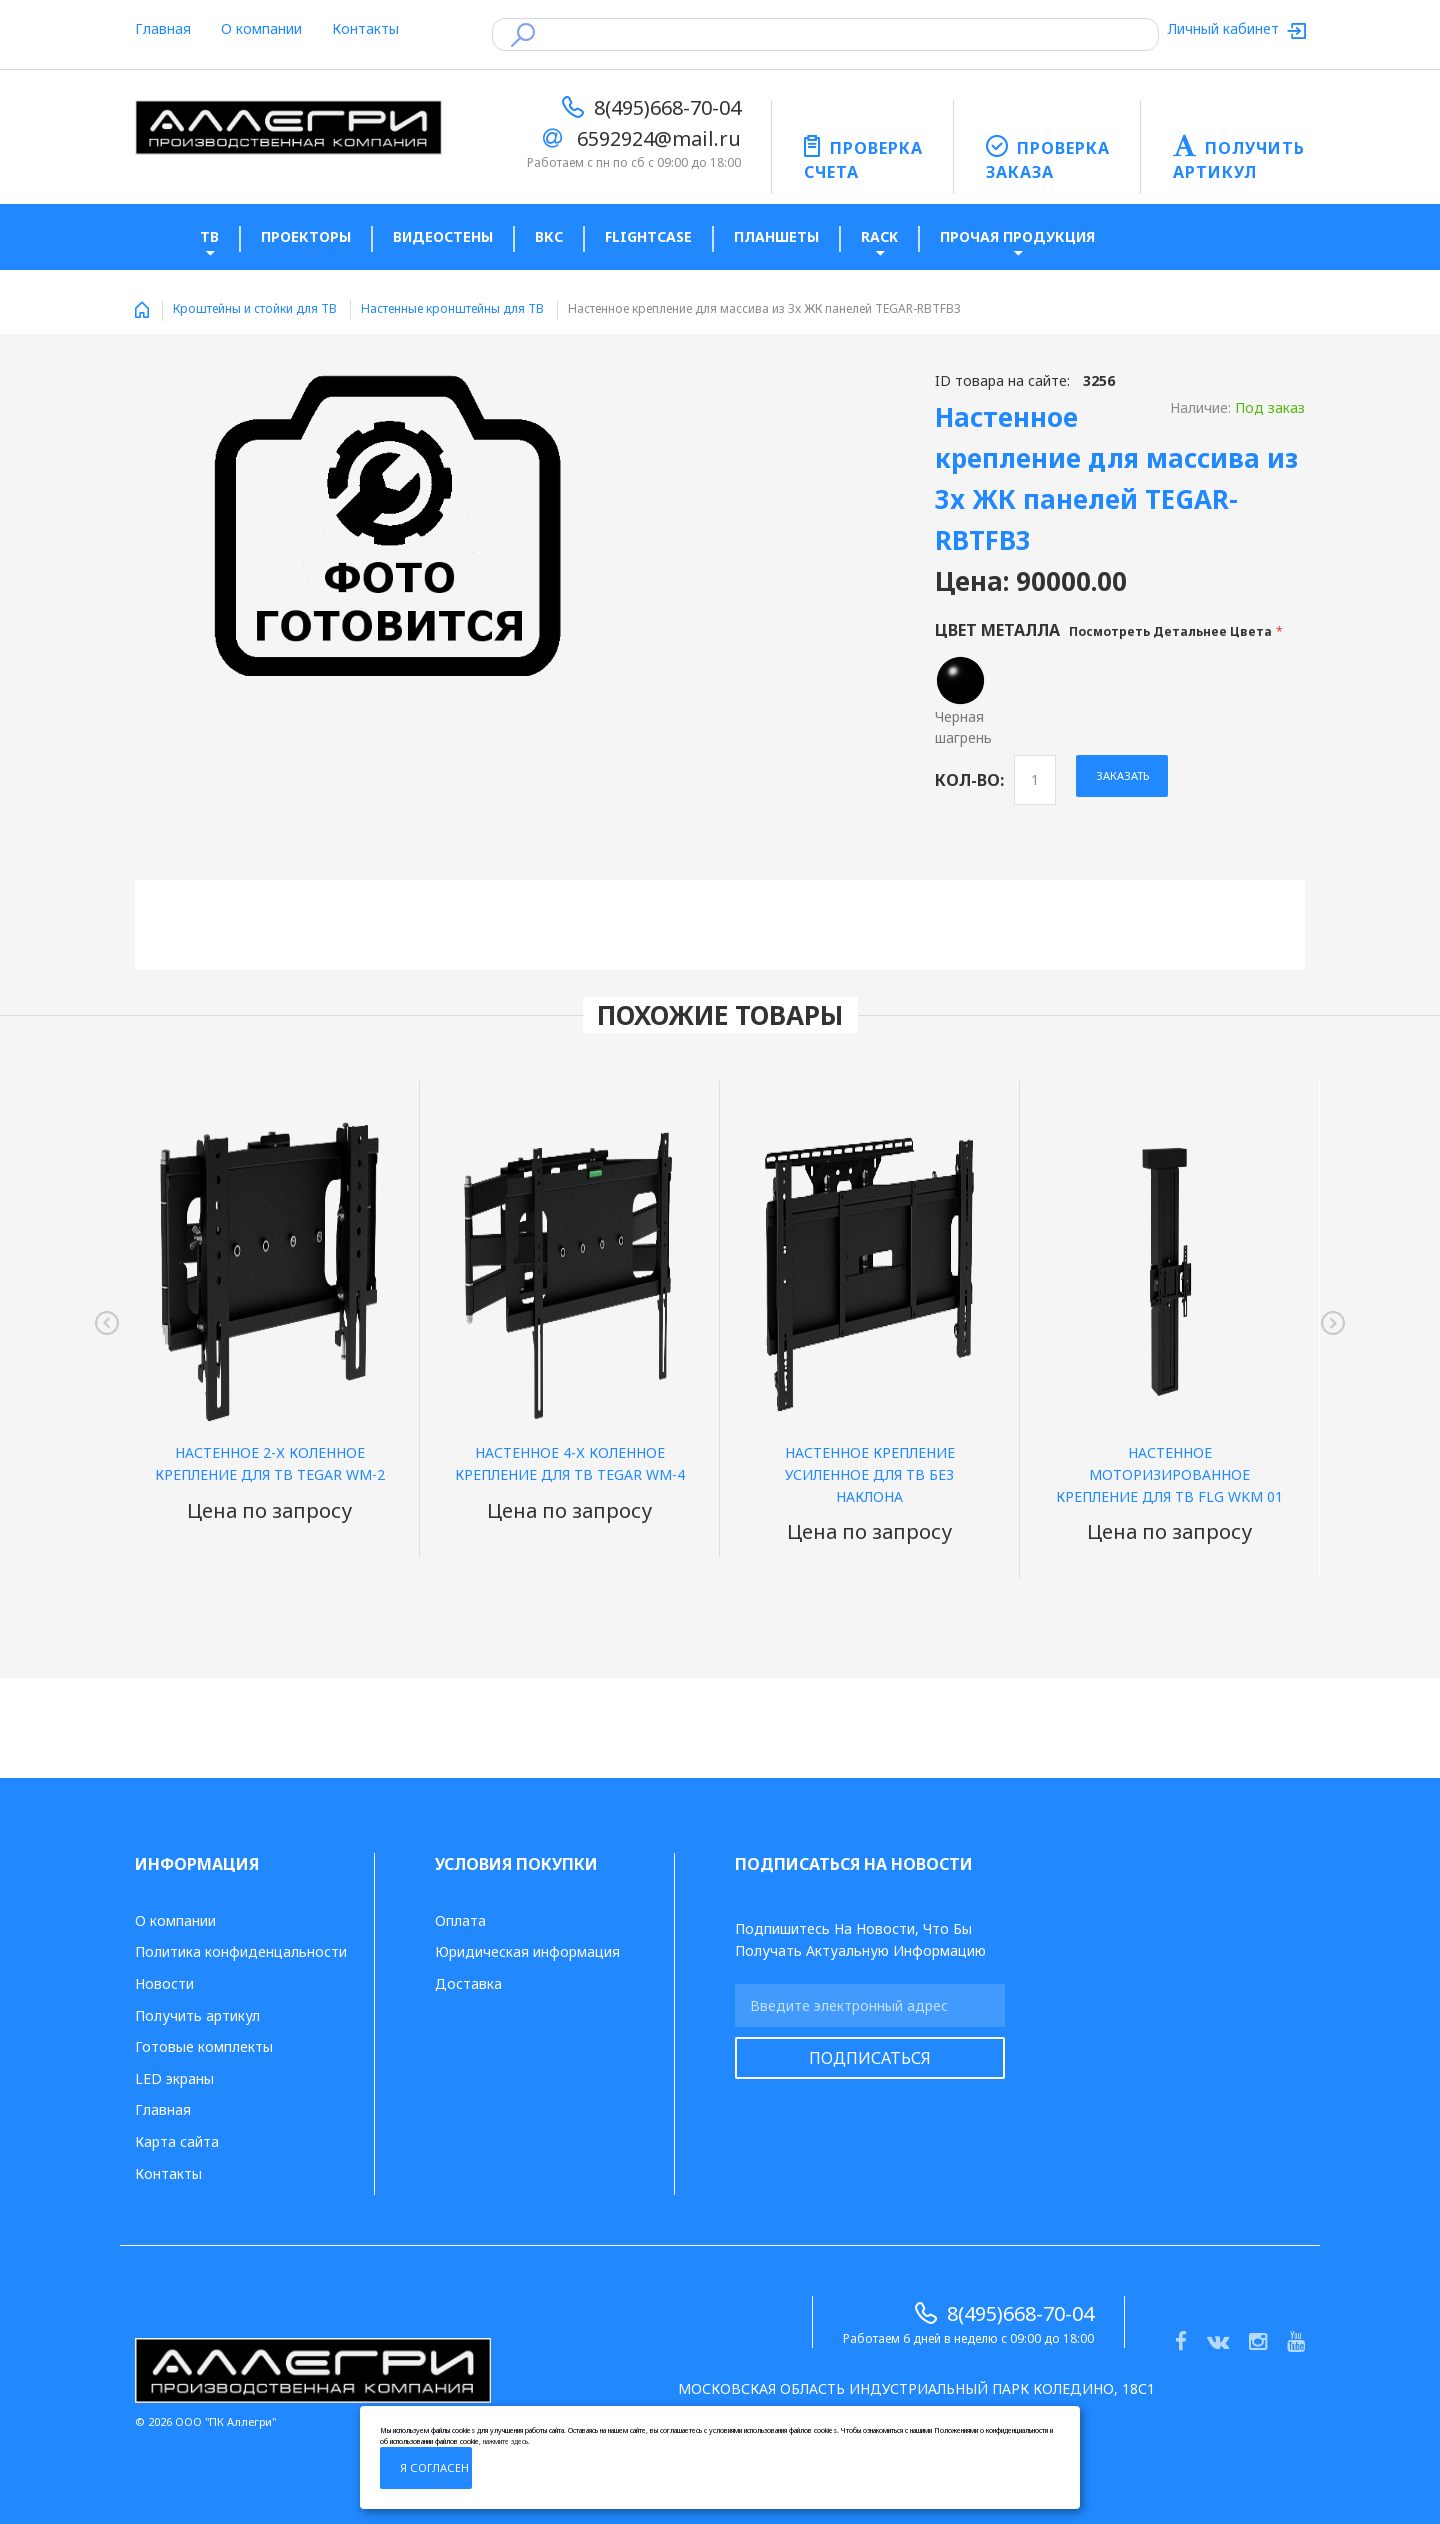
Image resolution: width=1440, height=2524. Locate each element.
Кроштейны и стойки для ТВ (255, 308)
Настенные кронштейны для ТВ (452, 308)
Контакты (365, 28)
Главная (163, 28)
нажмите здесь (505, 2441)
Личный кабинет (1225, 28)
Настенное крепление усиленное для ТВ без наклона (870, 1474)
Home (142, 310)
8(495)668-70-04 (667, 107)
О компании (261, 28)
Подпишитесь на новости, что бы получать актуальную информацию (860, 1939)
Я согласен (434, 2467)
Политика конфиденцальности (241, 1951)
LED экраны (174, 2078)
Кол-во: (969, 780)
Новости (164, 1983)
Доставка (468, 1983)
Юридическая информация (527, 1951)
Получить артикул (197, 2015)
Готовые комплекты (204, 2046)
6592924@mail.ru (659, 138)
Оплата (460, 1920)
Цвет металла (1105, 630)
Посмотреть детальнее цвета (1170, 631)
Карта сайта (177, 2141)
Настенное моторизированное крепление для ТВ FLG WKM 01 (1169, 1474)
